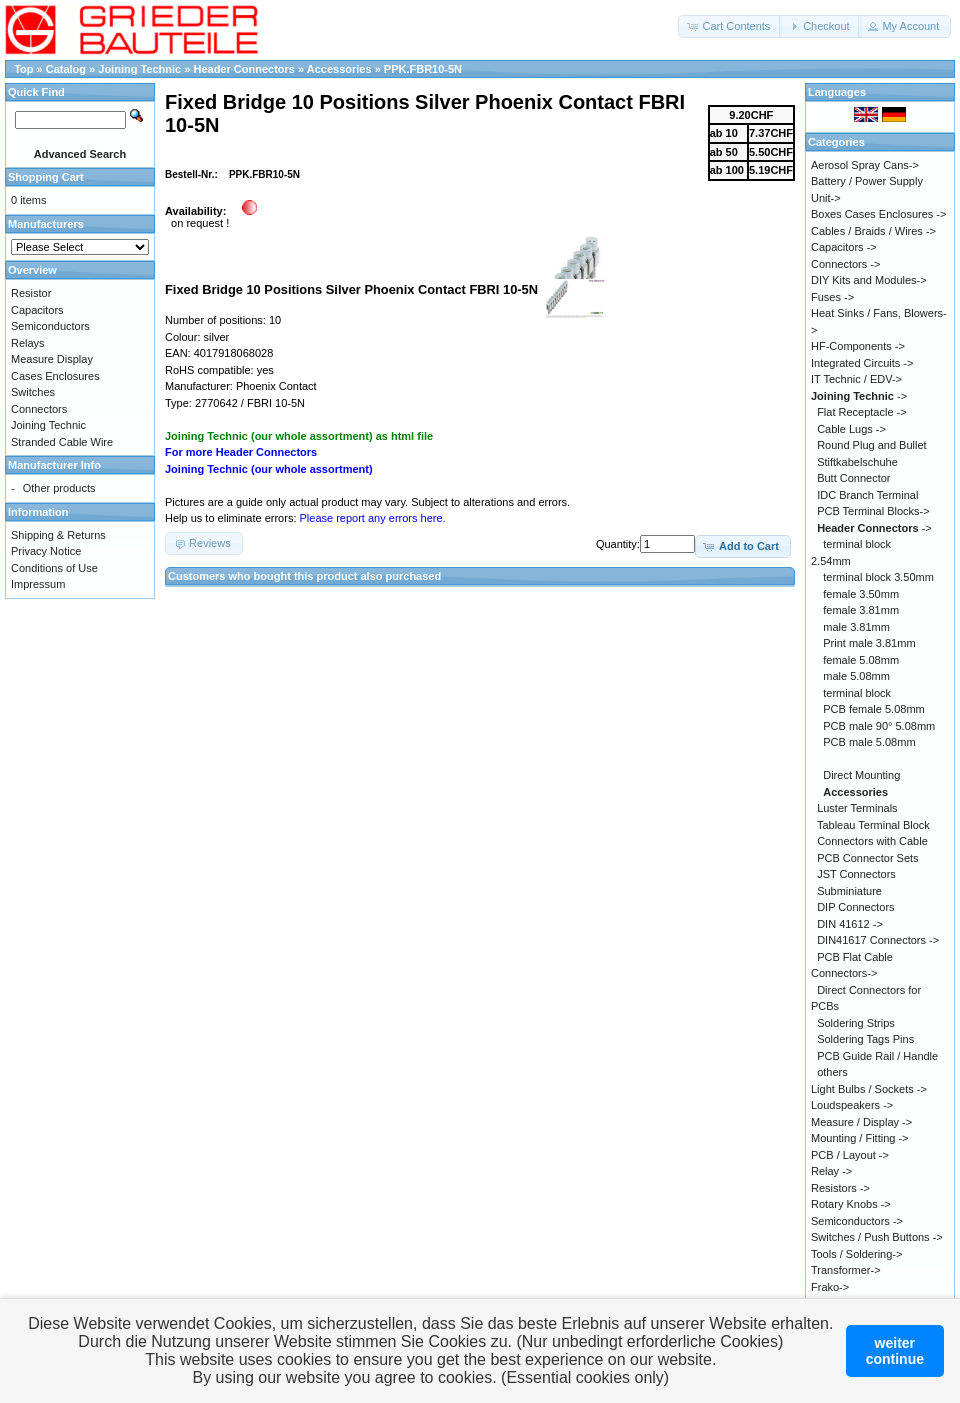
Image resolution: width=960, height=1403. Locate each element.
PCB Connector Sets (868, 858)
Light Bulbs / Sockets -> (869, 1089)
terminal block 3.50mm (878, 577)
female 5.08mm (861, 660)
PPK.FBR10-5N (423, 69)
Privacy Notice (46, 551)
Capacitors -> (844, 247)
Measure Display (52, 359)
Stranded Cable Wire (62, 442)
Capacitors (37, 310)
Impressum (38, 584)
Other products (59, 488)
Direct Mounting (861, 775)
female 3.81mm (861, 610)
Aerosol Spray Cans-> (865, 165)
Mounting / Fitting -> (860, 1138)
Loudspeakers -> (852, 1105)
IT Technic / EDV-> (856, 379)
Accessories (339, 69)
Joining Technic (141, 69)
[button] (730, 26)
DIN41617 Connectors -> (878, 940)
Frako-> (830, 1287)
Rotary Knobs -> (851, 1204)
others (832, 1072)
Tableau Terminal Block (873, 825)
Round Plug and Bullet (871, 445)
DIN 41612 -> (850, 924)
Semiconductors (50, 326)
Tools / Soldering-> (856, 1254)
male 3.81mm (856, 627)
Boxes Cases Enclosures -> (878, 214)
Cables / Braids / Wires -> (873, 231)
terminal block (857, 693)
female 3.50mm (861, 594)
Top (23, 69)
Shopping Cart (46, 177)
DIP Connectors (855, 907)
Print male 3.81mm (869, 643)
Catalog (66, 69)
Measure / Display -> (861, 1122)
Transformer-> (846, 1270)
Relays (28, 343)
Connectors (39, 409)
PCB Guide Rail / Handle (877, 1056)
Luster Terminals (857, 808)
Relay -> (831, 1171)
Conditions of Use (54, 568)
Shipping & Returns (58, 535)
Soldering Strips (856, 1023)
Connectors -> (845, 264)
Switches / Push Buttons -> (877, 1237)
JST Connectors (856, 874)
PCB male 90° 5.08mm (879, 726)
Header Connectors (245, 69)
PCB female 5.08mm (873, 709)
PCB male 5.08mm (869, 742)
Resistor (31, 293)
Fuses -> (832, 297)
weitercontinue (895, 1351)
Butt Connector (853, 478)
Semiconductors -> (857, 1221)
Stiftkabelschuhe (857, 462)
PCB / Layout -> (850, 1155)
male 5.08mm (856, 676)
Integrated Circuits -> (862, 363)
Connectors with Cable (872, 841)
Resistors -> (840, 1188)
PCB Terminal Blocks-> (873, 511)
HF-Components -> (858, 346)
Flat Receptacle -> (862, 412)
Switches (33, 392)
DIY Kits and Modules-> (869, 280)
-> (859, 396)
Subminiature (849, 891)
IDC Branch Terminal (867, 495)
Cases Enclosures (55, 376)
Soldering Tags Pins (865, 1039)
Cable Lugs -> (851, 429)
